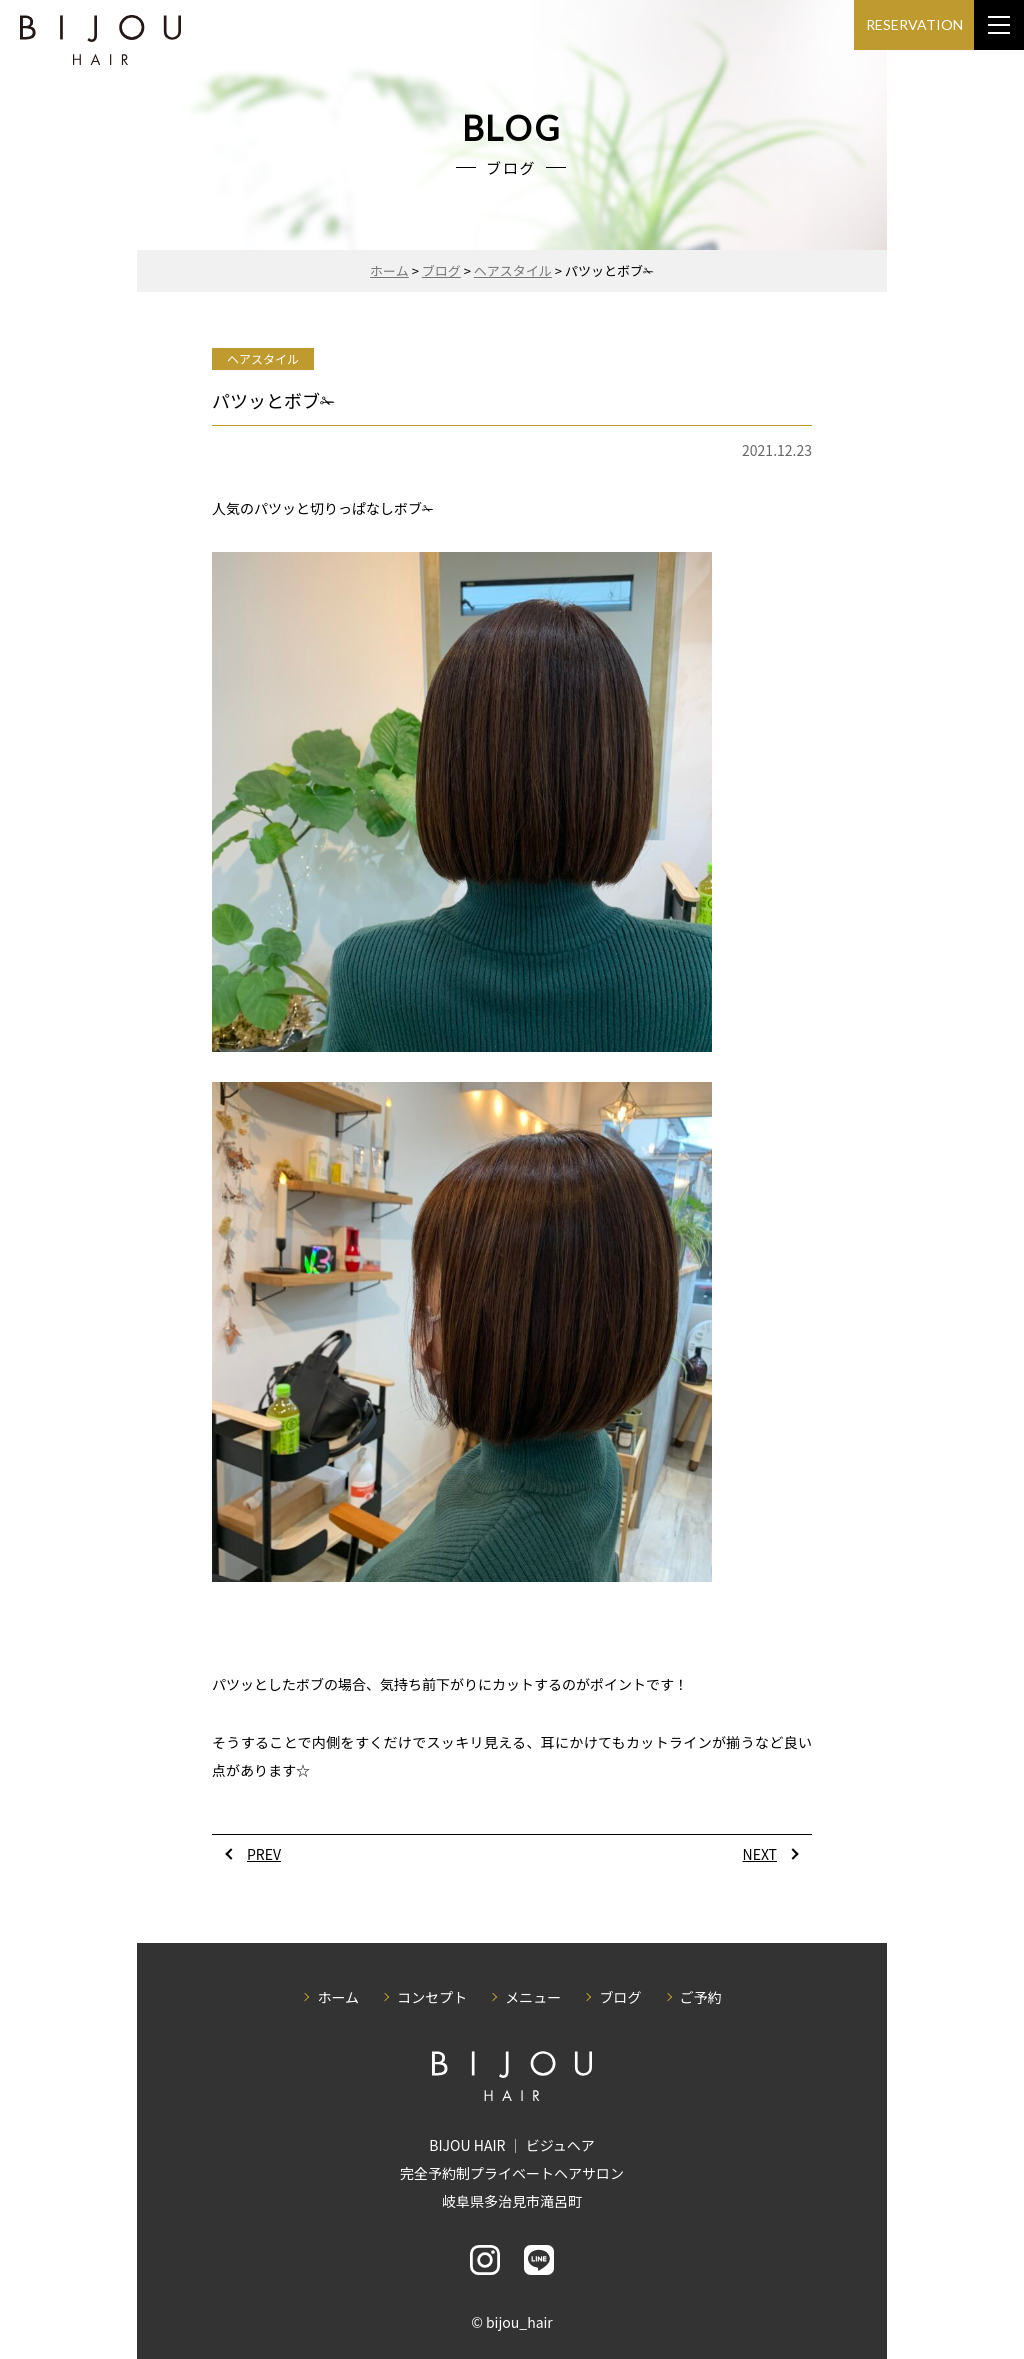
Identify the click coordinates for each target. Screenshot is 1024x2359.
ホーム (338, 1997)
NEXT (760, 1854)
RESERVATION (914, 24)
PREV (264, 1854)
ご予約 (701, 1997)
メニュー (533, 1997)
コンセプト (432, 1997)
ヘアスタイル (263, 358)
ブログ (620, 1997)
